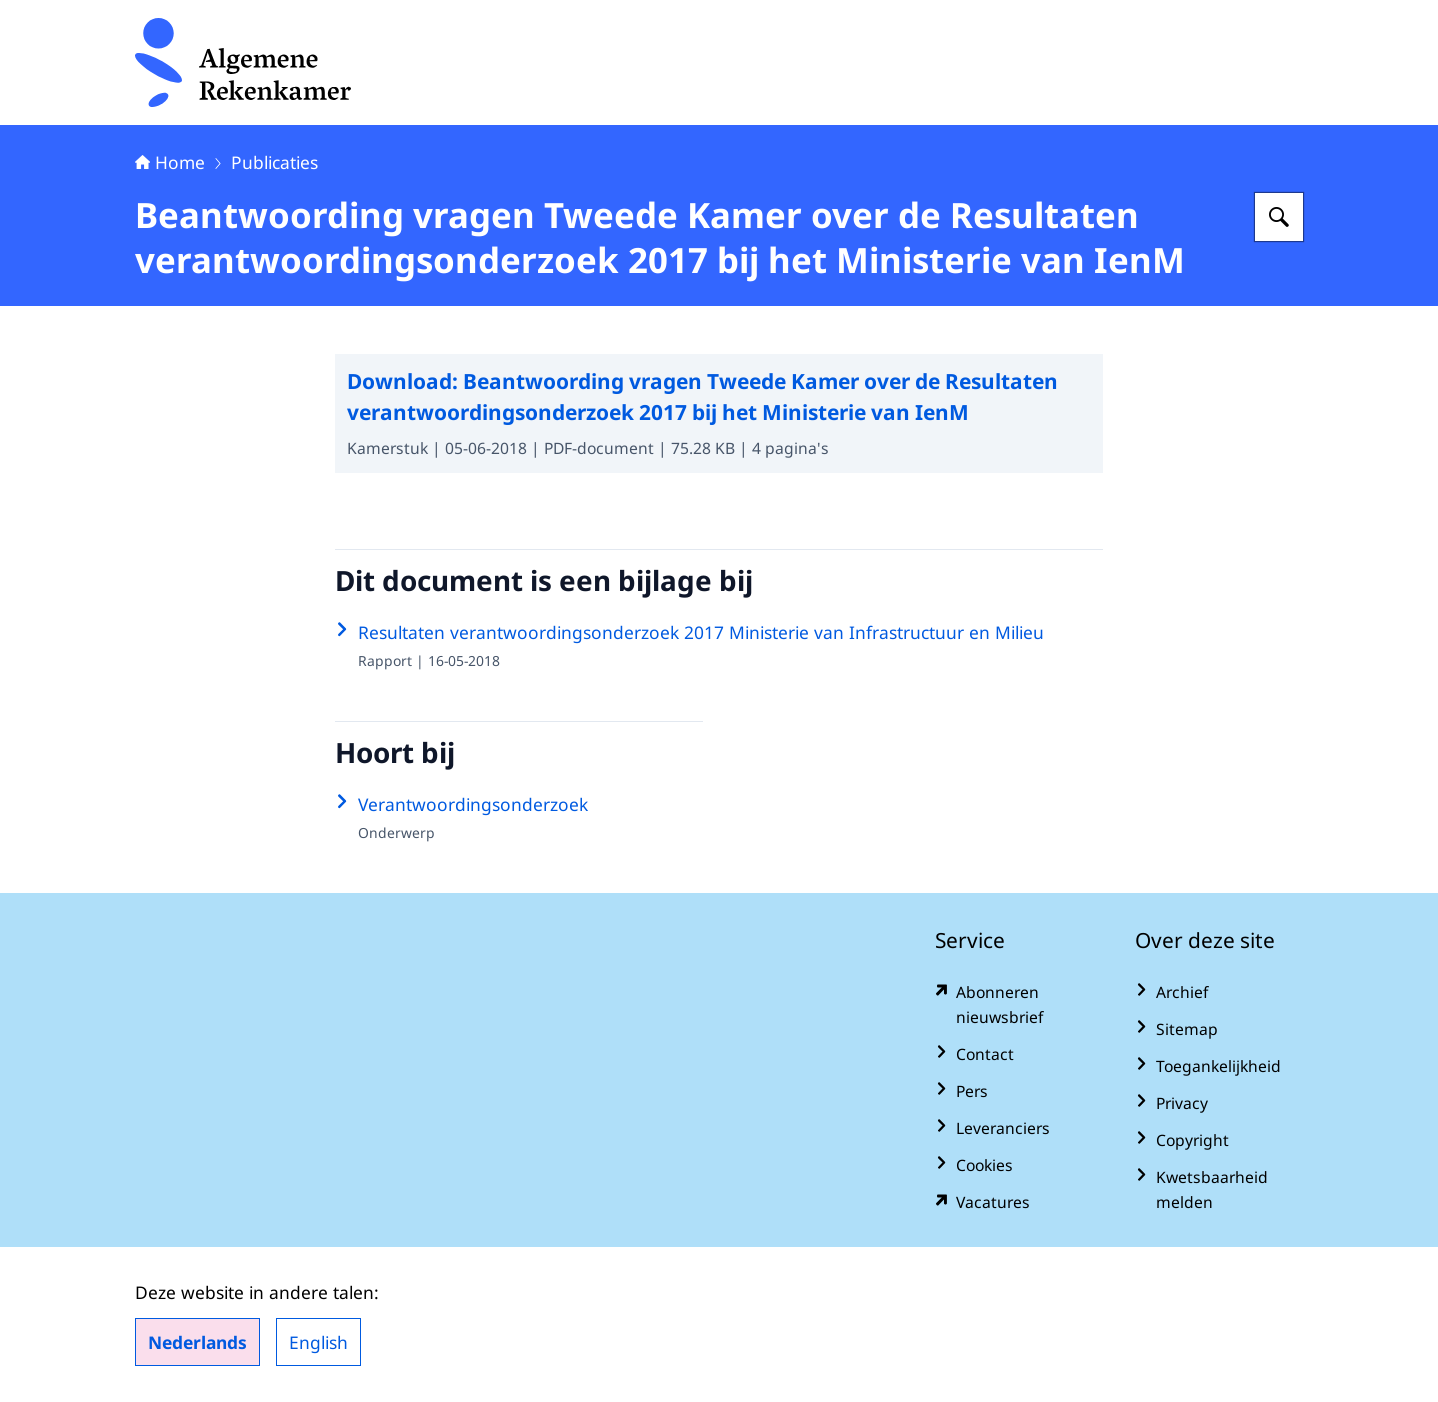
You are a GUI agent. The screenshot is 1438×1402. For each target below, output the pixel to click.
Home (170, 162)
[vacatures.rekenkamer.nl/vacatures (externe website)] (1019, 1202)
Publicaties (274, 162)
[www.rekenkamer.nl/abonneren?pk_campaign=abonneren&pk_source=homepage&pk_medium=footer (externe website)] (1019, 1005)
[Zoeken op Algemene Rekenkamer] (1279, 217)
